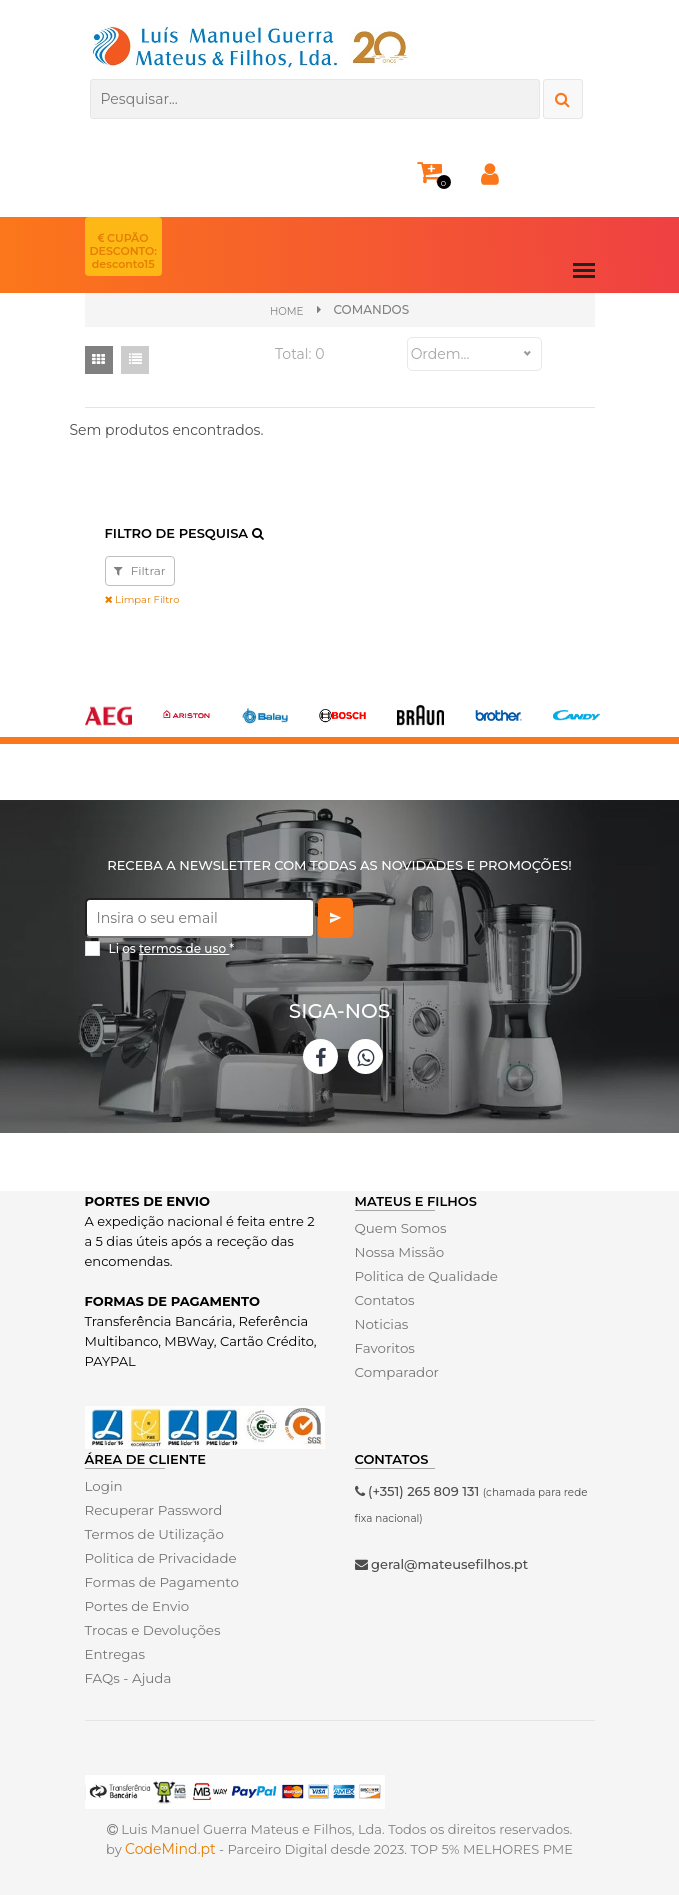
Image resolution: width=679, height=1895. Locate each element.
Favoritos (384, 1348)
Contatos (384, 1300)
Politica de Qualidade (424, 1276)
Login (103, 1485)
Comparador (396, 1372)
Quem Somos (399, 1228)
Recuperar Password (152, 1509)
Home (286, 310)
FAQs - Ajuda (127, 1677)
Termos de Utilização (152, 1533)
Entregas (114, 1653)
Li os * (172, 948)
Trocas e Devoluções (151, 1629)
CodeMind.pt (170, 1849)
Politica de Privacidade (158, 1557)
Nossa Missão (398, 1252)
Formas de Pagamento (160, 1581)
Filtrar (140, 570)
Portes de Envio (135, 1605)
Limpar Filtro (142, 599)
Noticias (381, 1324)
